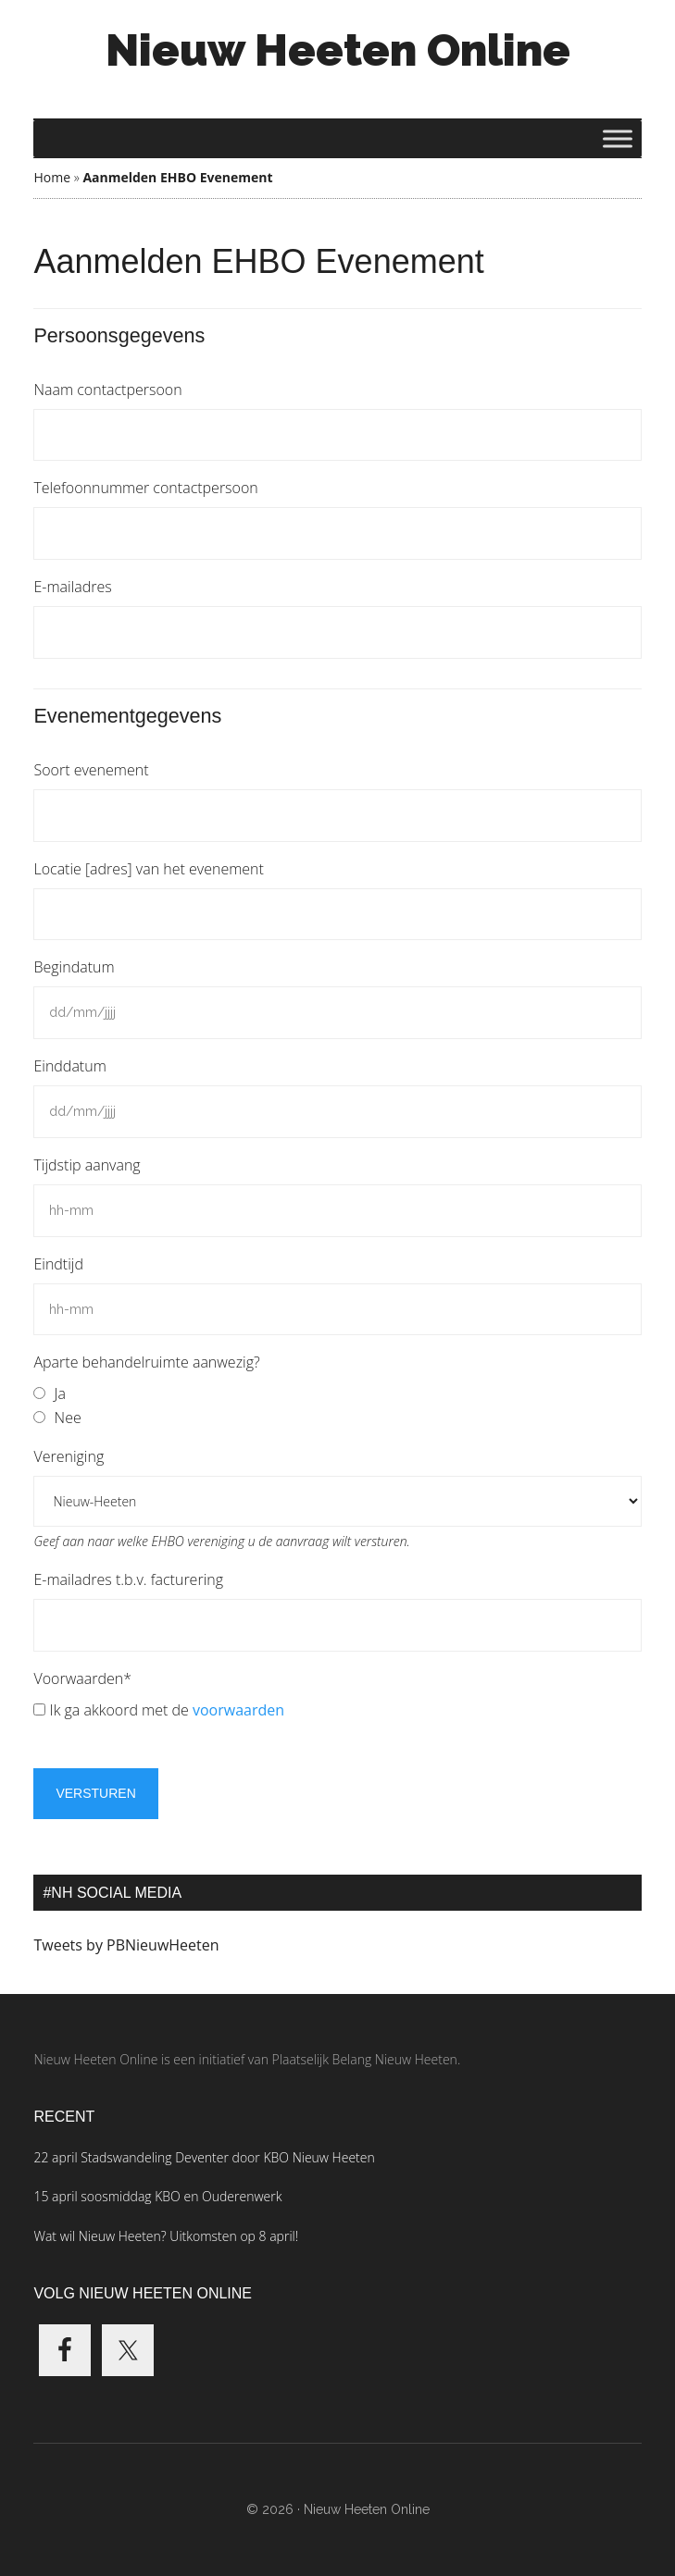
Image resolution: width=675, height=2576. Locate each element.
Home (51, 177)
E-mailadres (72, 586)
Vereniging (68, 1456)
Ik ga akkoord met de (167, 1710)
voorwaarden (238, 1710)
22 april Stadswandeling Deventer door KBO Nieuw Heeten (203, 2157)
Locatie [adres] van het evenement (148, 869)
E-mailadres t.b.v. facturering (128, 1579)
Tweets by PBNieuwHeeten (126, 1945)
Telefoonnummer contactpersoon (145, 487)
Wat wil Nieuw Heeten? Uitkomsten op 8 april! (165, 2236)
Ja (60, 1393)
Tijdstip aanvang (86, 1165)
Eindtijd (58, 1264)
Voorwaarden (82, 1678)
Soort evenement (90, 770)
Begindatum (73, 967)
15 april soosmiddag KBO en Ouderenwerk (157, 2196)
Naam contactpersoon (107, 389)
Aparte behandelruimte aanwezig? (146, 1362)
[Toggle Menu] (617, 138)
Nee (68, 1417)
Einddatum (69, 1066)
